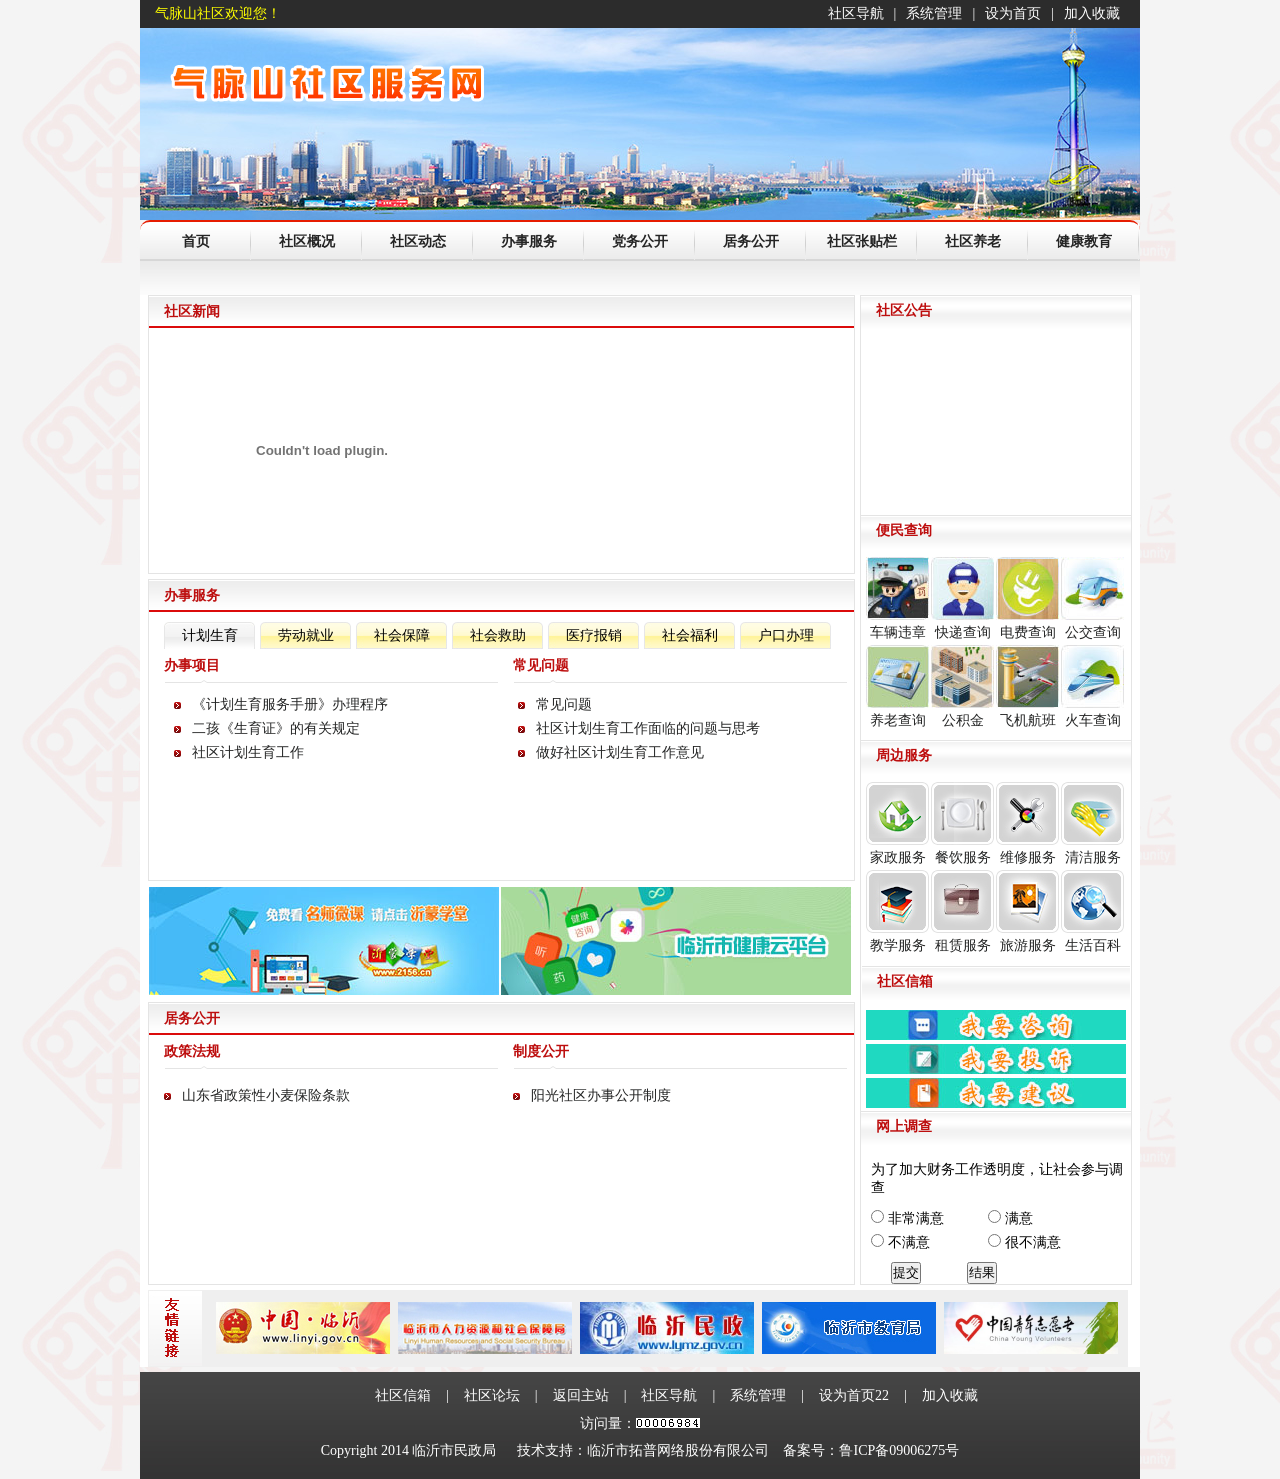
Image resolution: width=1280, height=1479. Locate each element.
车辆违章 (897, 598)
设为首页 (1013, 13)
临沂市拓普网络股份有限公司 (678, 1450)
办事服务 (529, 241)
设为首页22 (854, 1395)
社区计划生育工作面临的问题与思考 (648, 728)
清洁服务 (1092, 823)
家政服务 (897, 823)
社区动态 (418, 241)
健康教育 (1084, 241)
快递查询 (962, 598)
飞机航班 (1027, 686)
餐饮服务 (962, 823)
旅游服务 (1027, 911)
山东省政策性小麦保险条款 (266, 1095)
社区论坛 (492, 1395)
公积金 (962, 686)
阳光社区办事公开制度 (601, 1095)
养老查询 (897, 686)
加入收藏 (1092, 13)
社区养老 (973, 241)
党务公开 (640, 241)
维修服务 (1027, 823)
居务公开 (751, 241)
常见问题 (564, 704)
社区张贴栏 (862, 241)
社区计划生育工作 (248, 752)
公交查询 (1092, 598)
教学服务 (897, 911)
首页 (196, 241)
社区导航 (856, 13)
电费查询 (1027, 598)
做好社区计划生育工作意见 (620, 752)
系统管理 (934, 13)
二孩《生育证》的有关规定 (276, 728)
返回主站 (581, 1395)
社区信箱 (403, 1395)
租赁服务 (962, 911)
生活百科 (1092, 911)
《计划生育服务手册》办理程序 (290, 704)
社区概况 (307, 241)
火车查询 (1092, 686)
